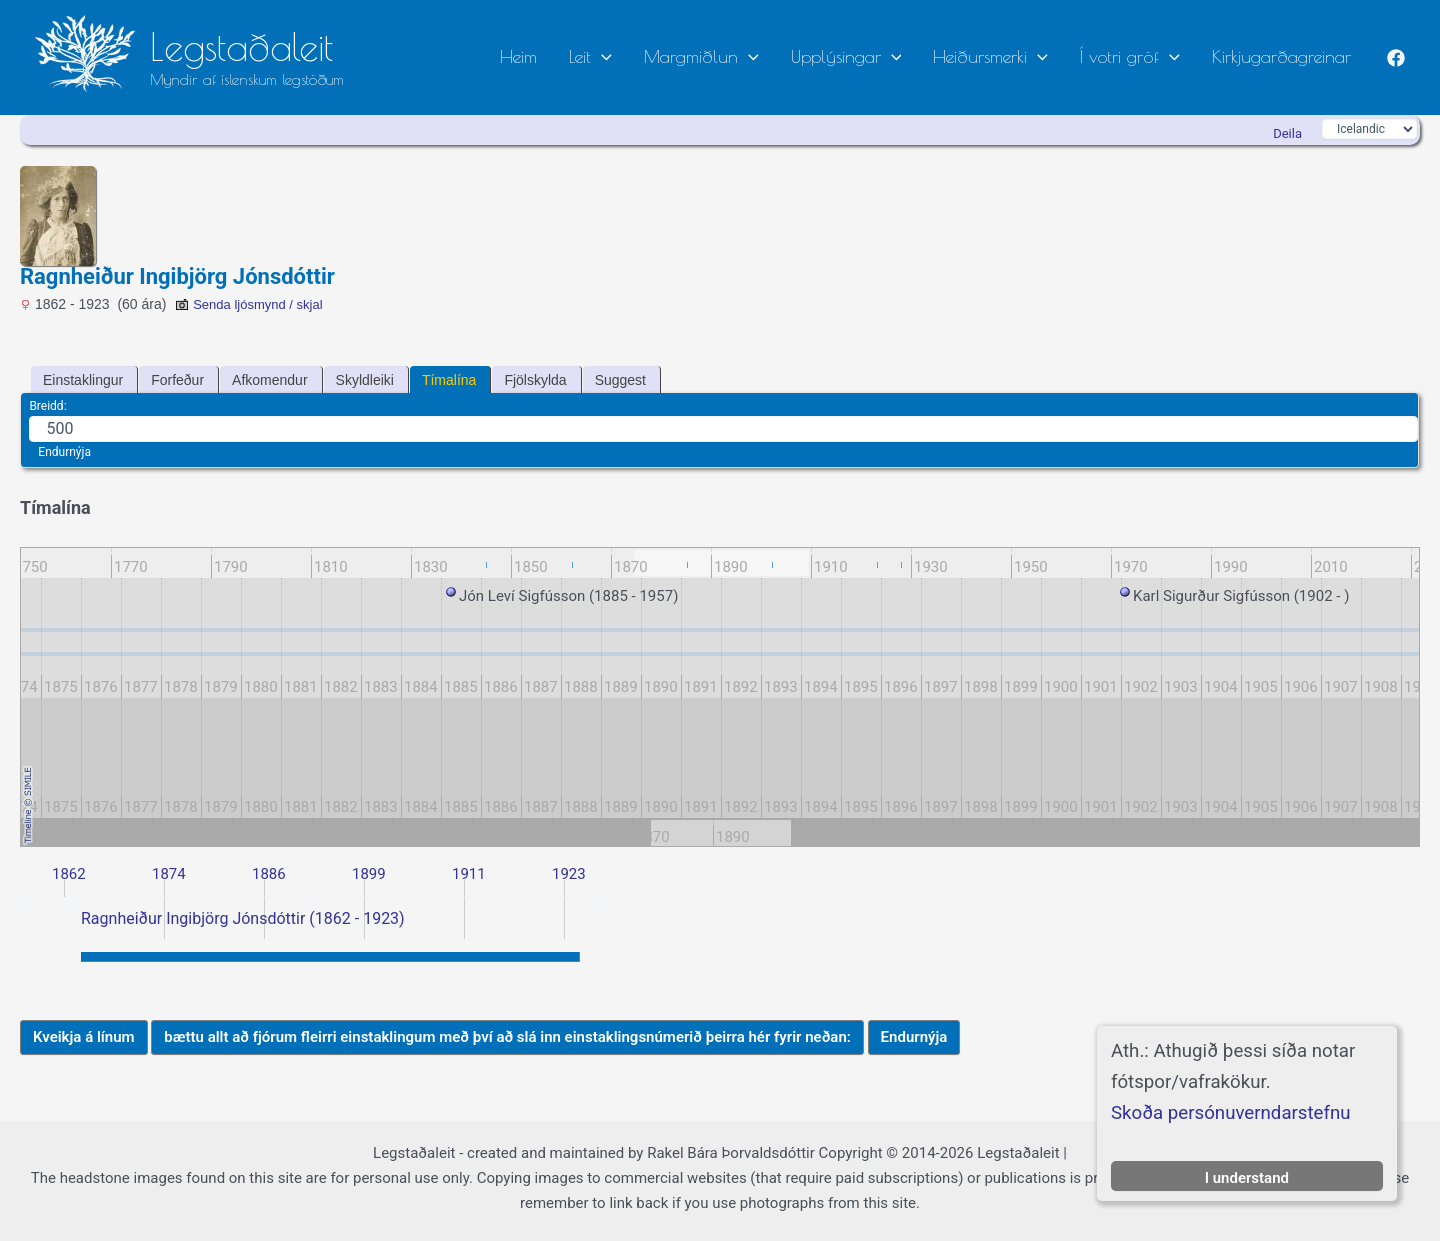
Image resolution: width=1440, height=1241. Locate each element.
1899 (369, 874)
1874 (169, 874)
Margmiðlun (737, 56)
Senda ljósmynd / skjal (248, 304)
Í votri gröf (1142, 56)
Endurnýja (64, 452)
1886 (269, 874)
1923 (569, 874)
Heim (570, 56)
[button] (645, 57)
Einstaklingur (83, 380)
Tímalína (449, 380)
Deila (1287, 133)
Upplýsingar (874, 56)
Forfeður (177, 380)
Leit (634, 56)
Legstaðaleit (241, 46)
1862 (69, 874)
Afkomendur (269, 380)
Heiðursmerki (1010, 56)
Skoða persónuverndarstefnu (1231, 1113)
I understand (1247, 1178)
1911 (469, 874)
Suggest (620, 380)
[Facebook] (1396, 58)
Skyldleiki (365, 380)
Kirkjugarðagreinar (1285, 56)
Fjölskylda (535, 380)
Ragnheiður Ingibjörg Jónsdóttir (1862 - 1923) (243, 918)
